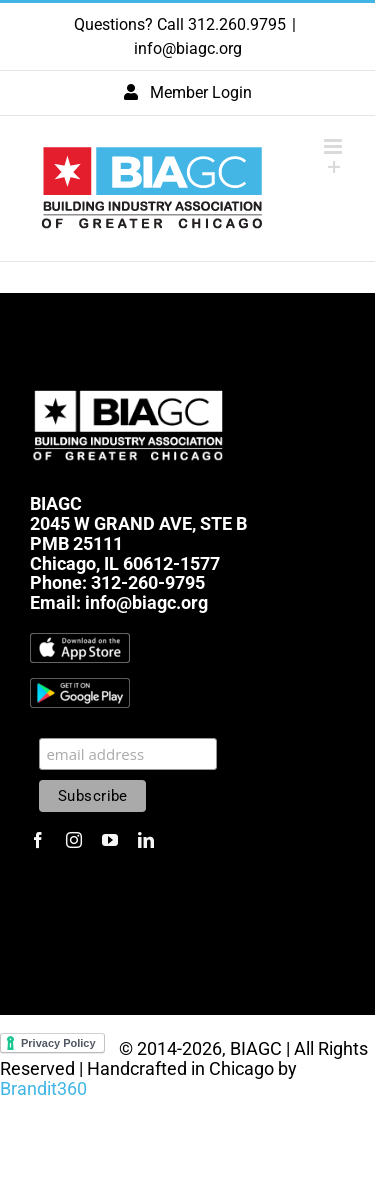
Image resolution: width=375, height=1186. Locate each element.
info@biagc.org (188, 48)
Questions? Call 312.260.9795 (180, 24)
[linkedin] (146, 840)
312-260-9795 (148, 582)
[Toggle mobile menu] (334, 146)
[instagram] (74, 840)
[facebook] (38, 840)
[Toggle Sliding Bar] (334, 167)
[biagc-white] (130, 385)
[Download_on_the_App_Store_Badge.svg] (80, 641)
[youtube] (110, 840)
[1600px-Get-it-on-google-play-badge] (80, 686)
